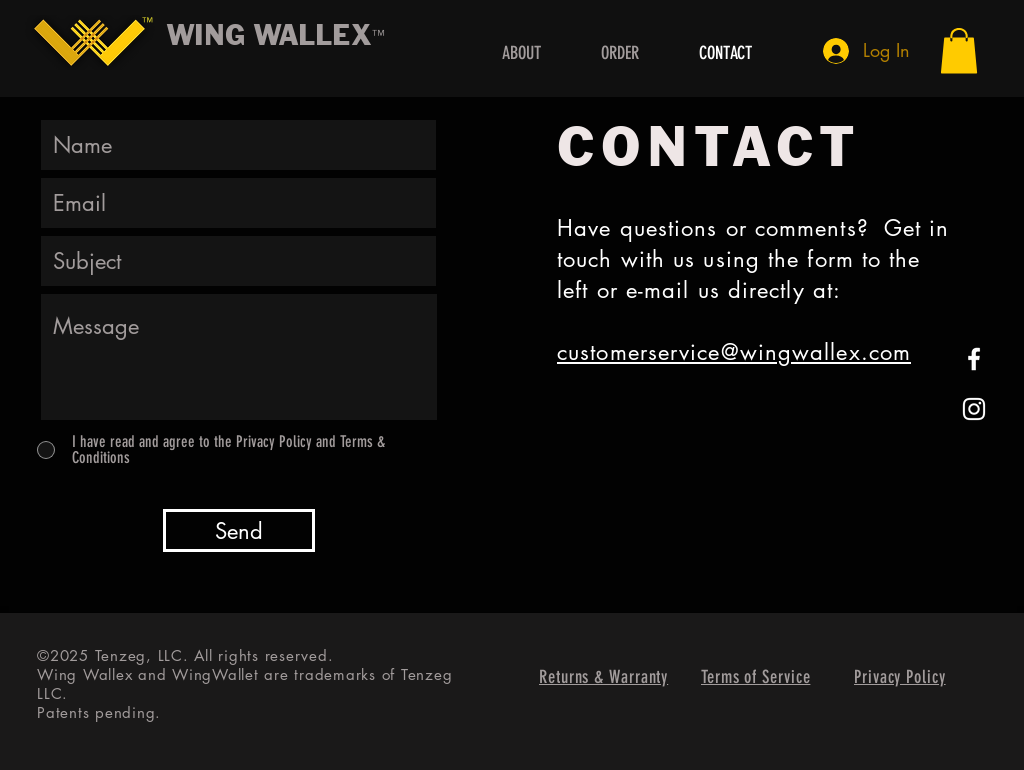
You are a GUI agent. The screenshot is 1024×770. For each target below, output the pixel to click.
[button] (959, 50)
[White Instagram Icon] (974, 409)
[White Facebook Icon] (974, 359)
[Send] (239, 530)
